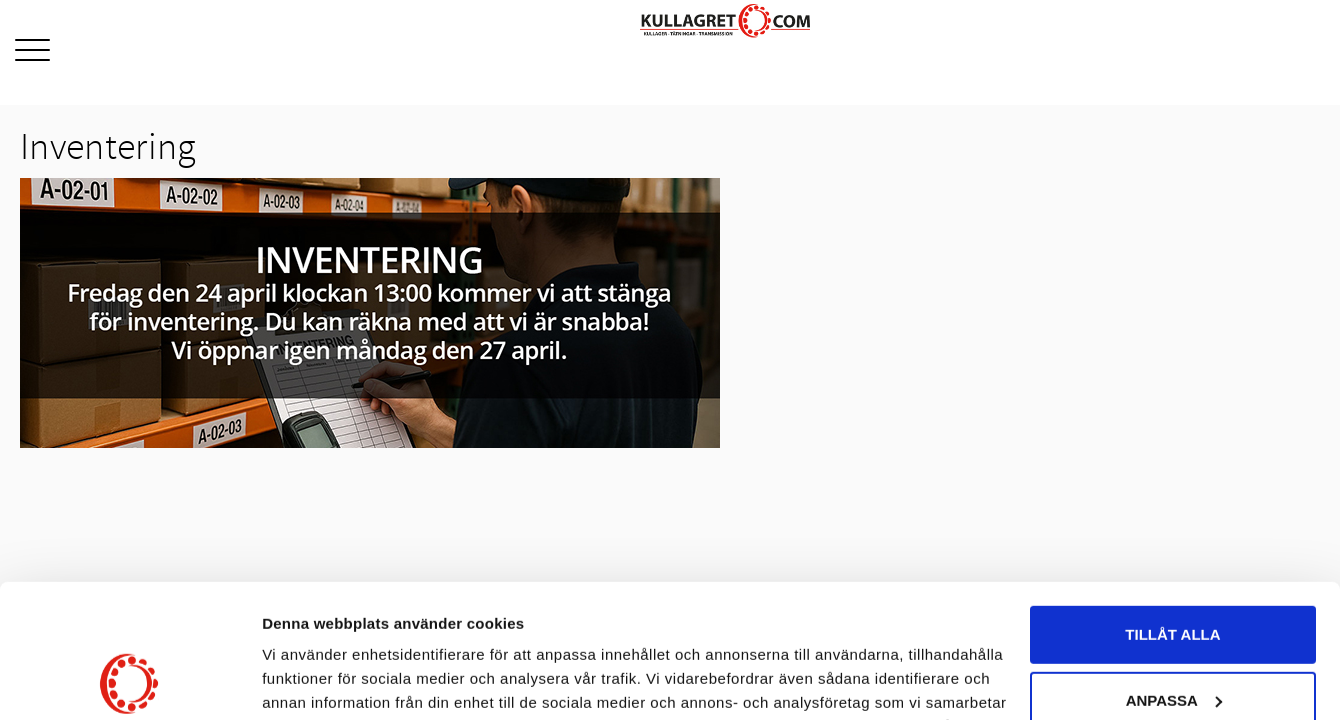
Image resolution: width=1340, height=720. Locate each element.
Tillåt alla (1172, 509)
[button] (32, 51)
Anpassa (1174, 574)
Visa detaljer (306, 680)
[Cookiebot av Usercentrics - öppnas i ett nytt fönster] (129, 681)
